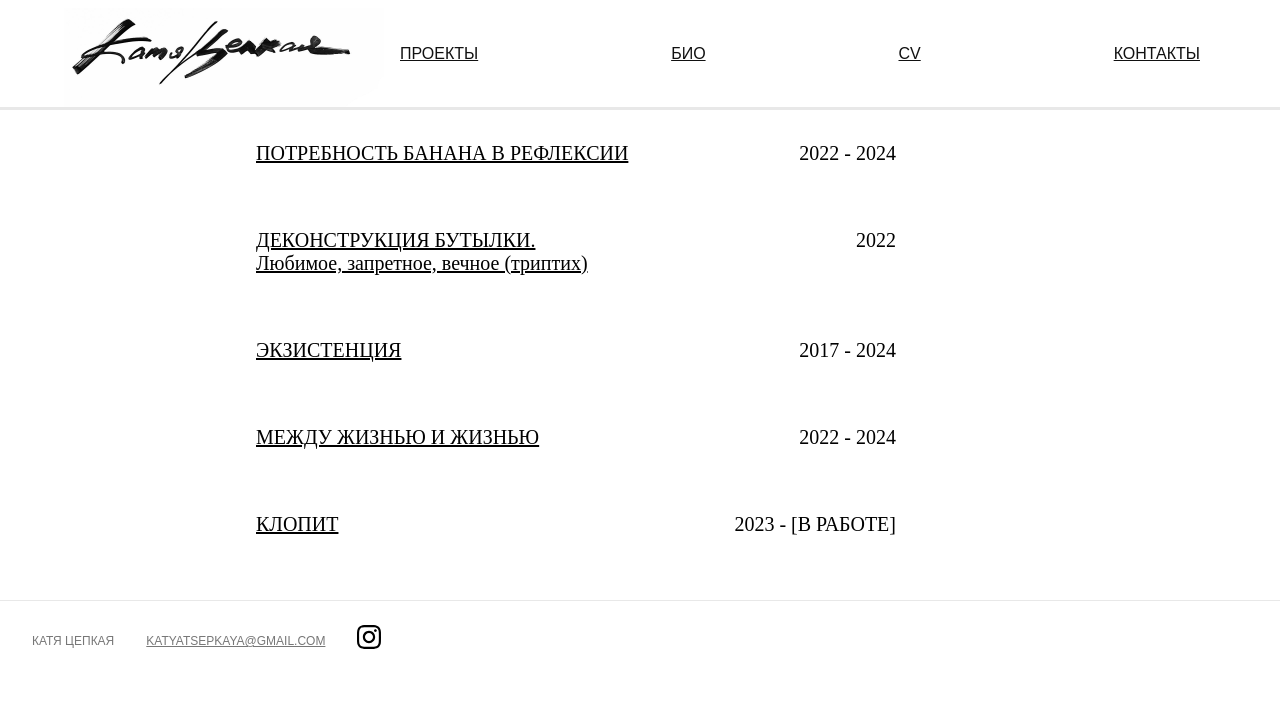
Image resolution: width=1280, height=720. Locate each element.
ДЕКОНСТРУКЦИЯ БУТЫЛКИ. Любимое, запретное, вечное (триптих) (422, 251)
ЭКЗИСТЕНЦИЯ (328, 350)
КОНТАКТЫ (1157, 53)
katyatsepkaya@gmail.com (235, 641)
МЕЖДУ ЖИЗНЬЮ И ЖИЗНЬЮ (397, 437)
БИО (688, 53)
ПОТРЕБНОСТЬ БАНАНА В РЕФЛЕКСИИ (442, 153)
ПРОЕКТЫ (439, 53)
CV (910, 53)
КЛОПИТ (297, 524)
